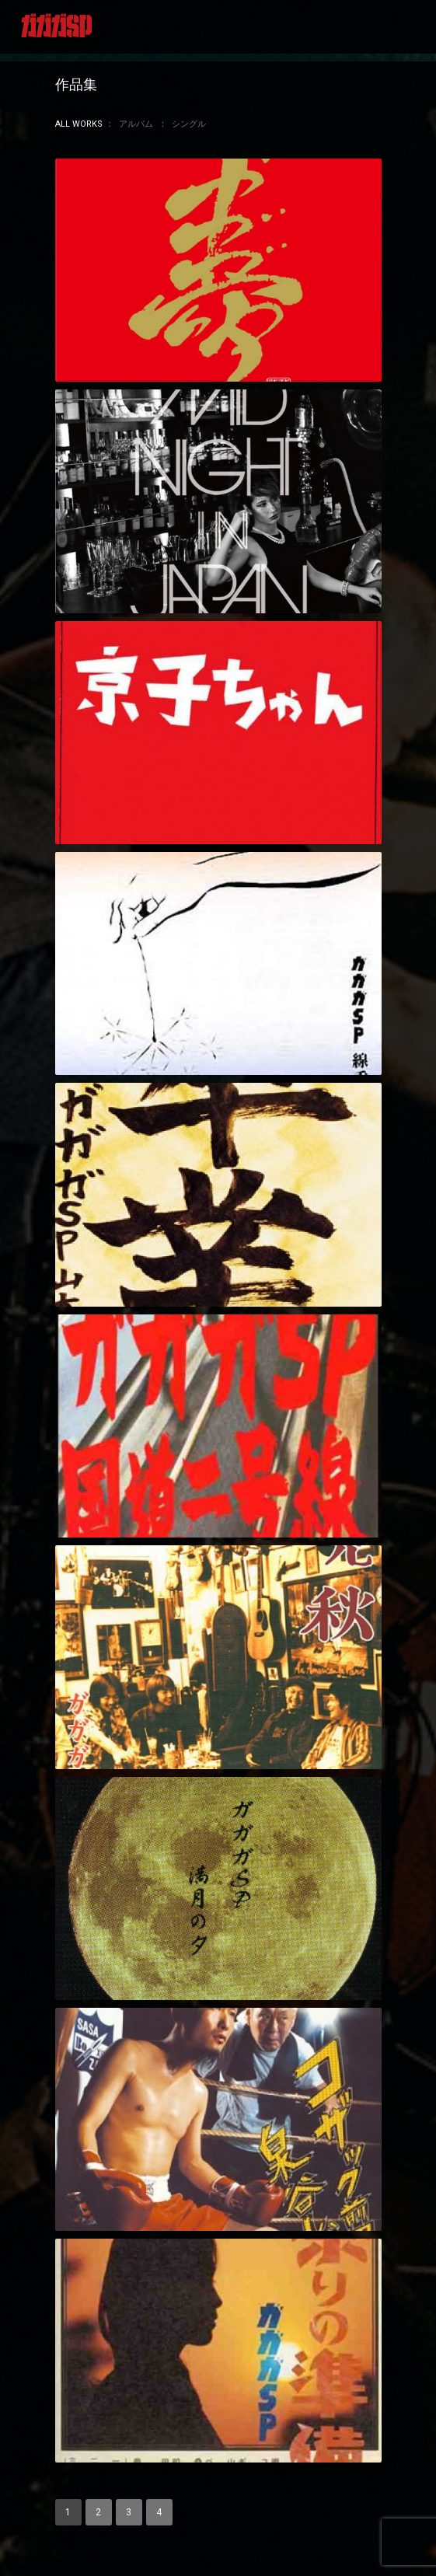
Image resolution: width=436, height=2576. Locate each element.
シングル (189, 124)
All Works (79, 124)
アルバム (136, 124)
